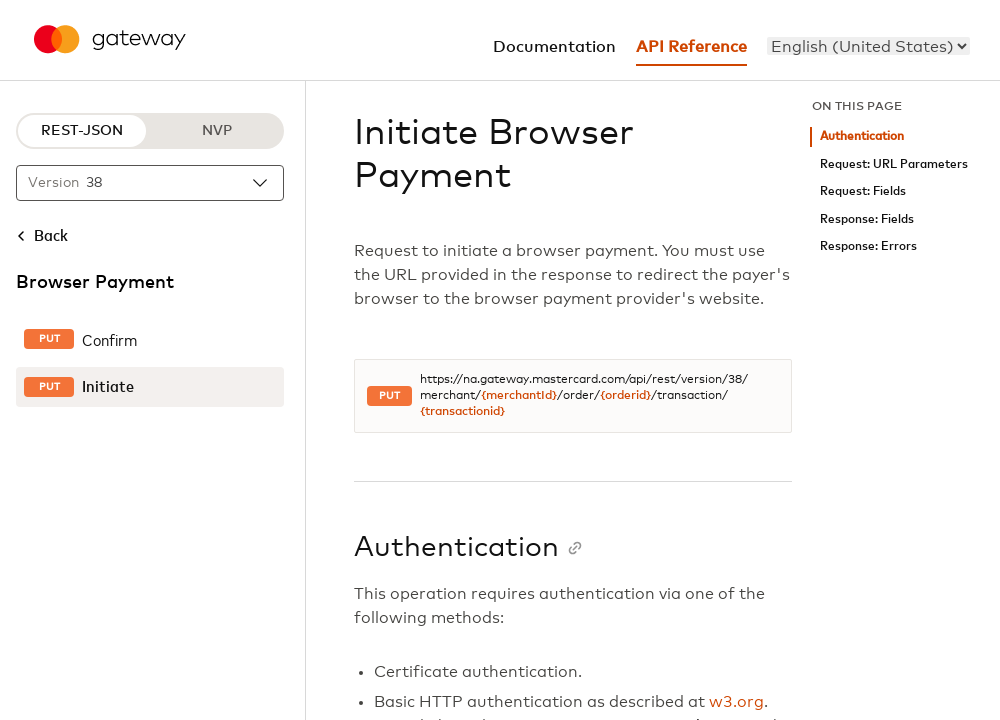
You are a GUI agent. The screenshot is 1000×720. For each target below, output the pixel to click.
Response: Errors (868, 246)
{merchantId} (519, 396)
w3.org (736, 702)
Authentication (862, 136)
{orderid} (625, 396)
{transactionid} (462, 412)
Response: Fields (867, 219)
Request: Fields (863, 191)
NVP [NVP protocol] (217, 131)
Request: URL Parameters (894, 164)
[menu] (868, 46)
